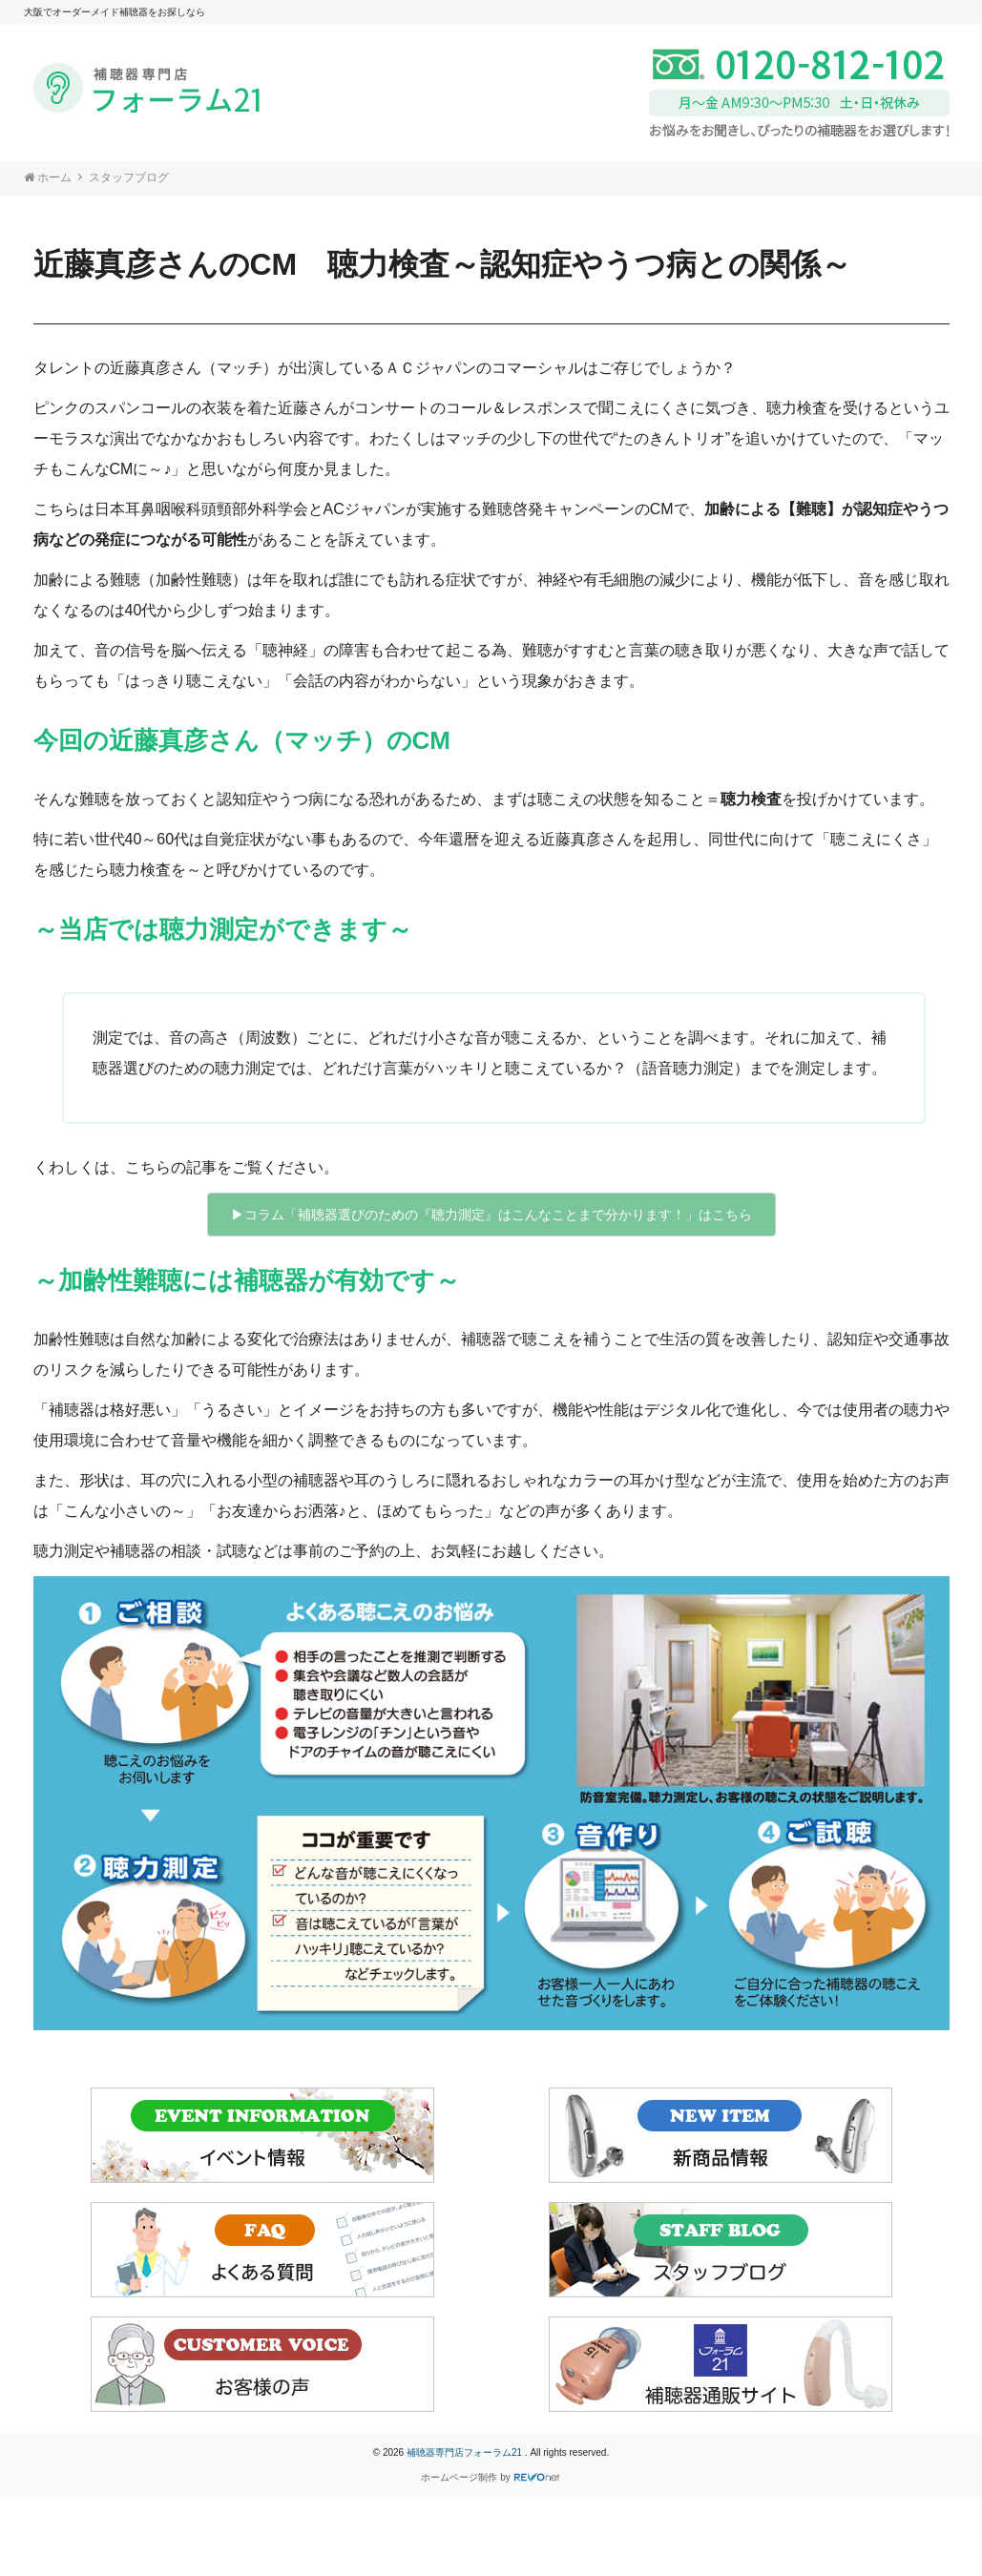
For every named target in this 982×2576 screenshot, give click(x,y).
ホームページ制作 (459, 2477)
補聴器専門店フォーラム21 (466, 2452)
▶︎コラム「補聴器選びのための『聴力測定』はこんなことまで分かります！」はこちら (491, 1214)
